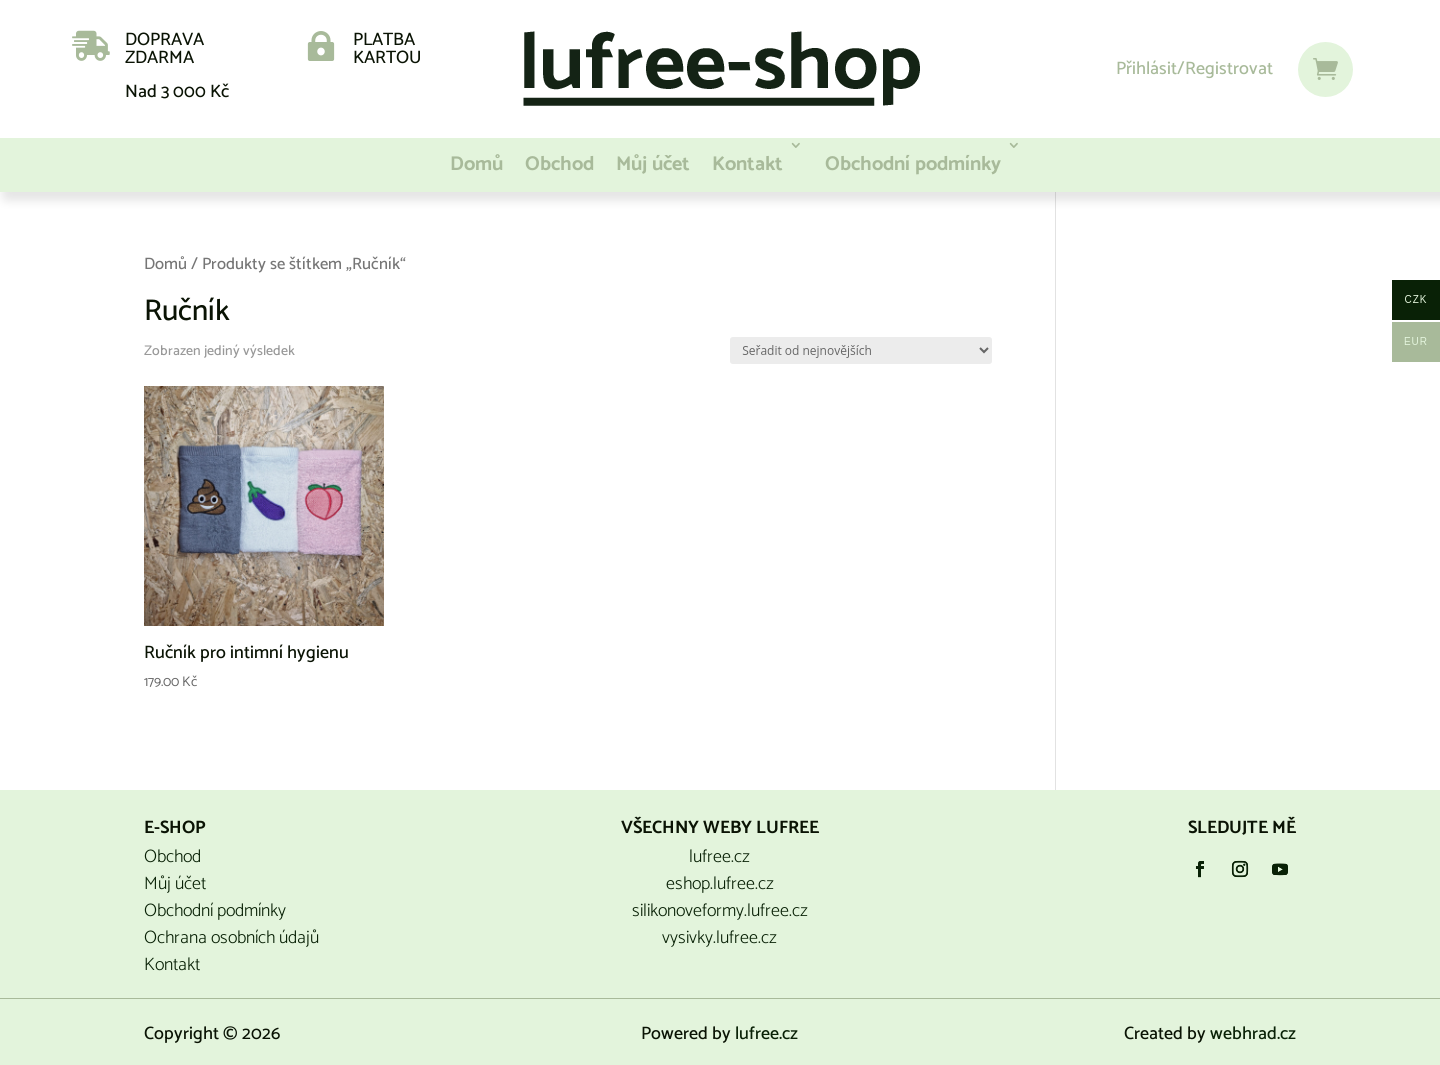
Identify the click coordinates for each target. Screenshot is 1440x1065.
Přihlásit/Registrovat (1194, 69)
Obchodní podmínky (913, 164)
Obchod (559, 164)
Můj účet (653, 164)
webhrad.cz (1253, 1034)
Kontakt (747, 164)
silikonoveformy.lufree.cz (720, 911)
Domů (476, 164)
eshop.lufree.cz (720, 884)
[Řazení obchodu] (861, 350)
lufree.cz (719, 857)
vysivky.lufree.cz (719, 938)
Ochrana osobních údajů (231, 938)
